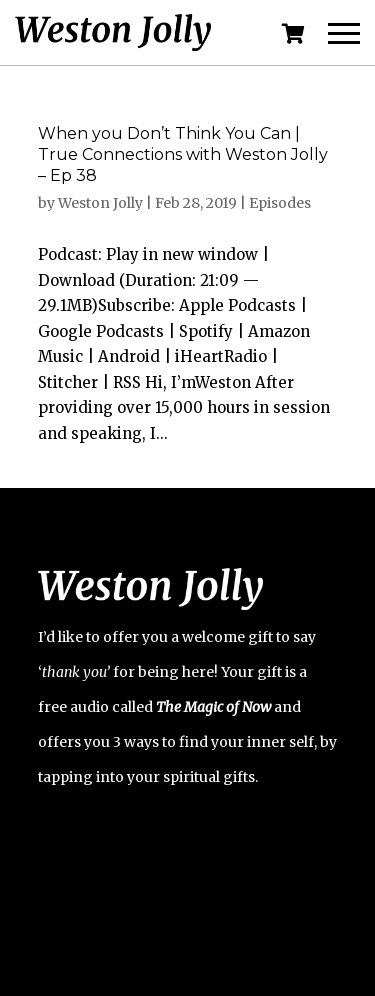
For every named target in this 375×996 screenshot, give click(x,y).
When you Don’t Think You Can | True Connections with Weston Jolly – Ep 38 (183, 154)
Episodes (280, 203)
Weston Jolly (100, 203)
